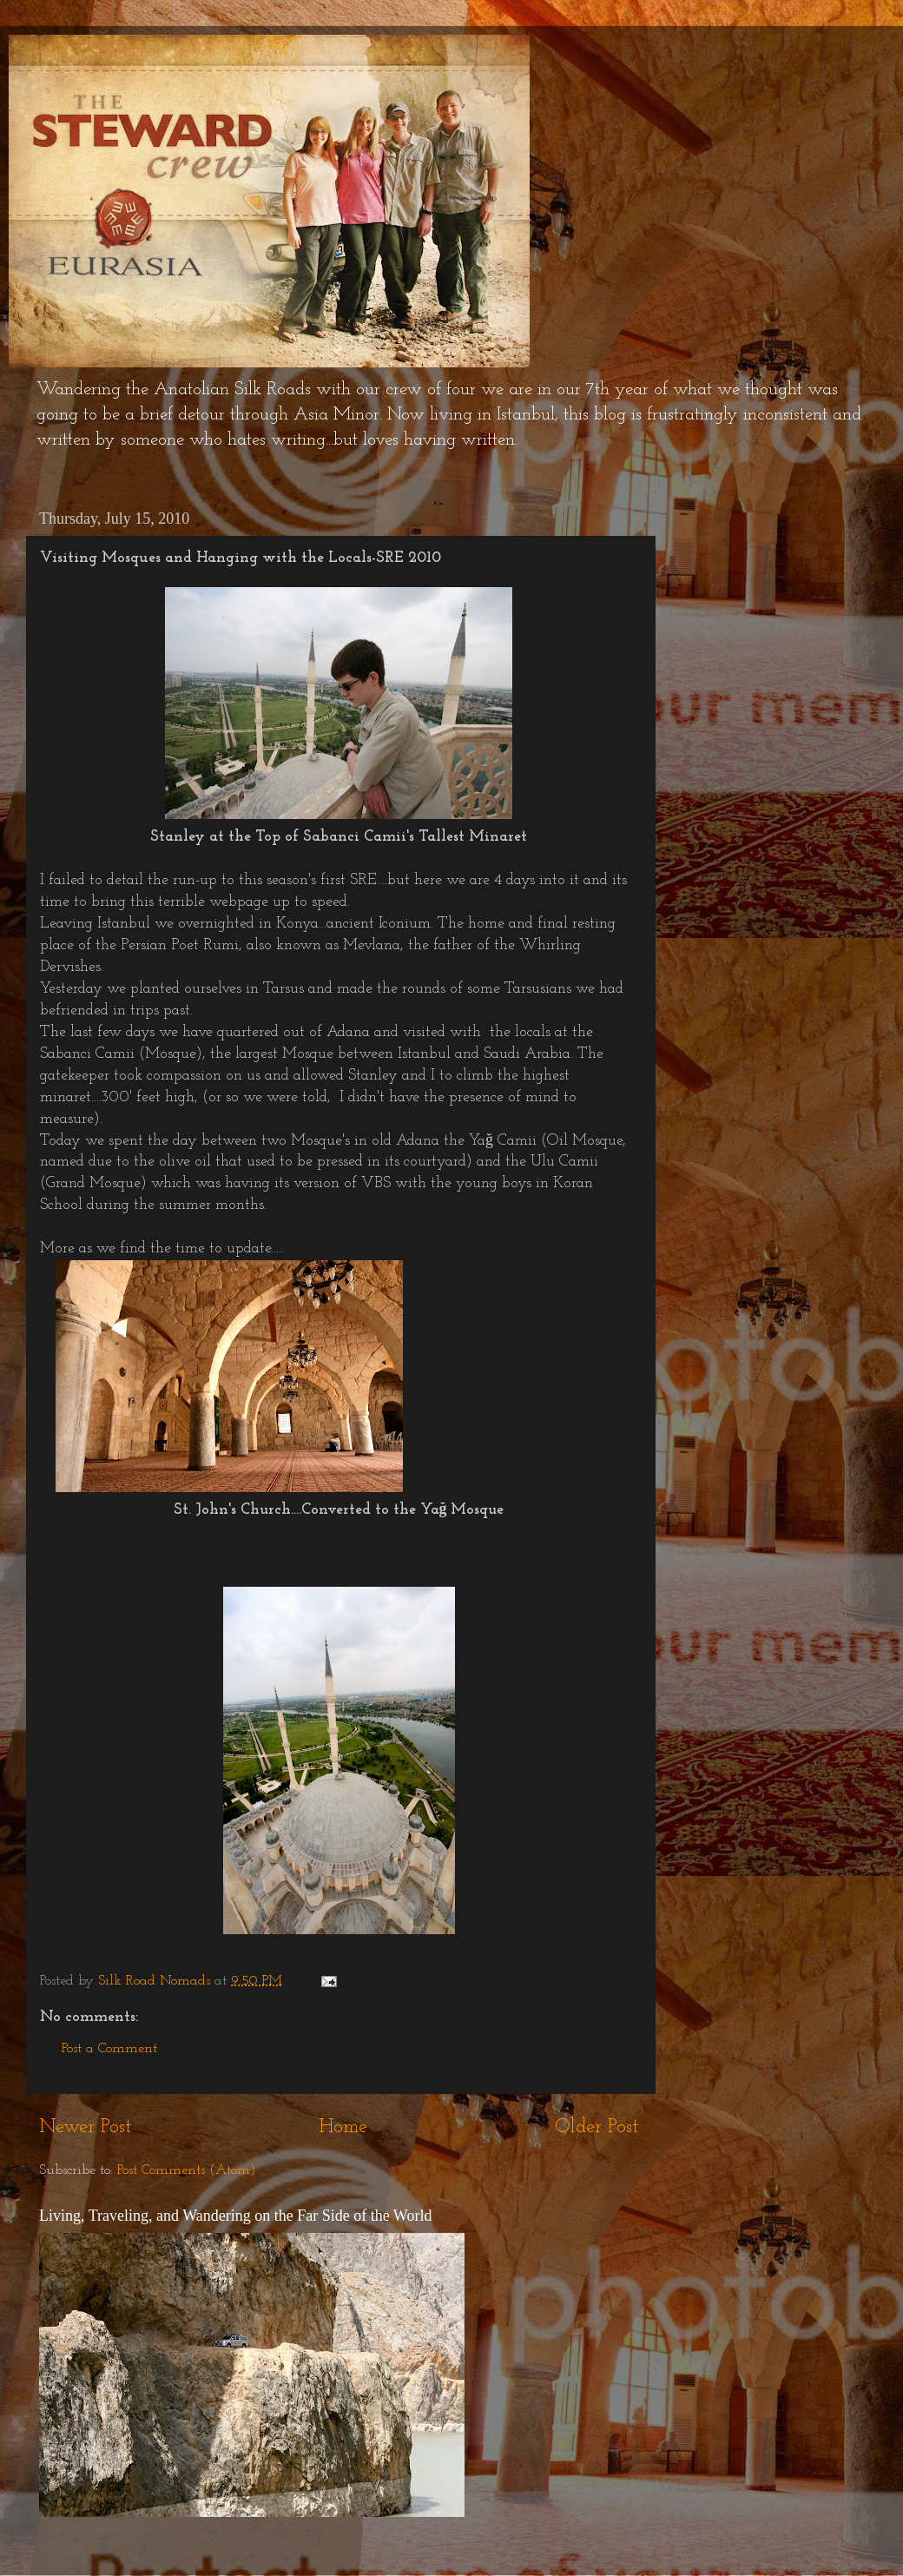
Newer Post (85, 2127)
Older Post (596, 2127)
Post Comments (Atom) (186, 2170)
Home (343, 2127)
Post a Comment (109, 2049)
